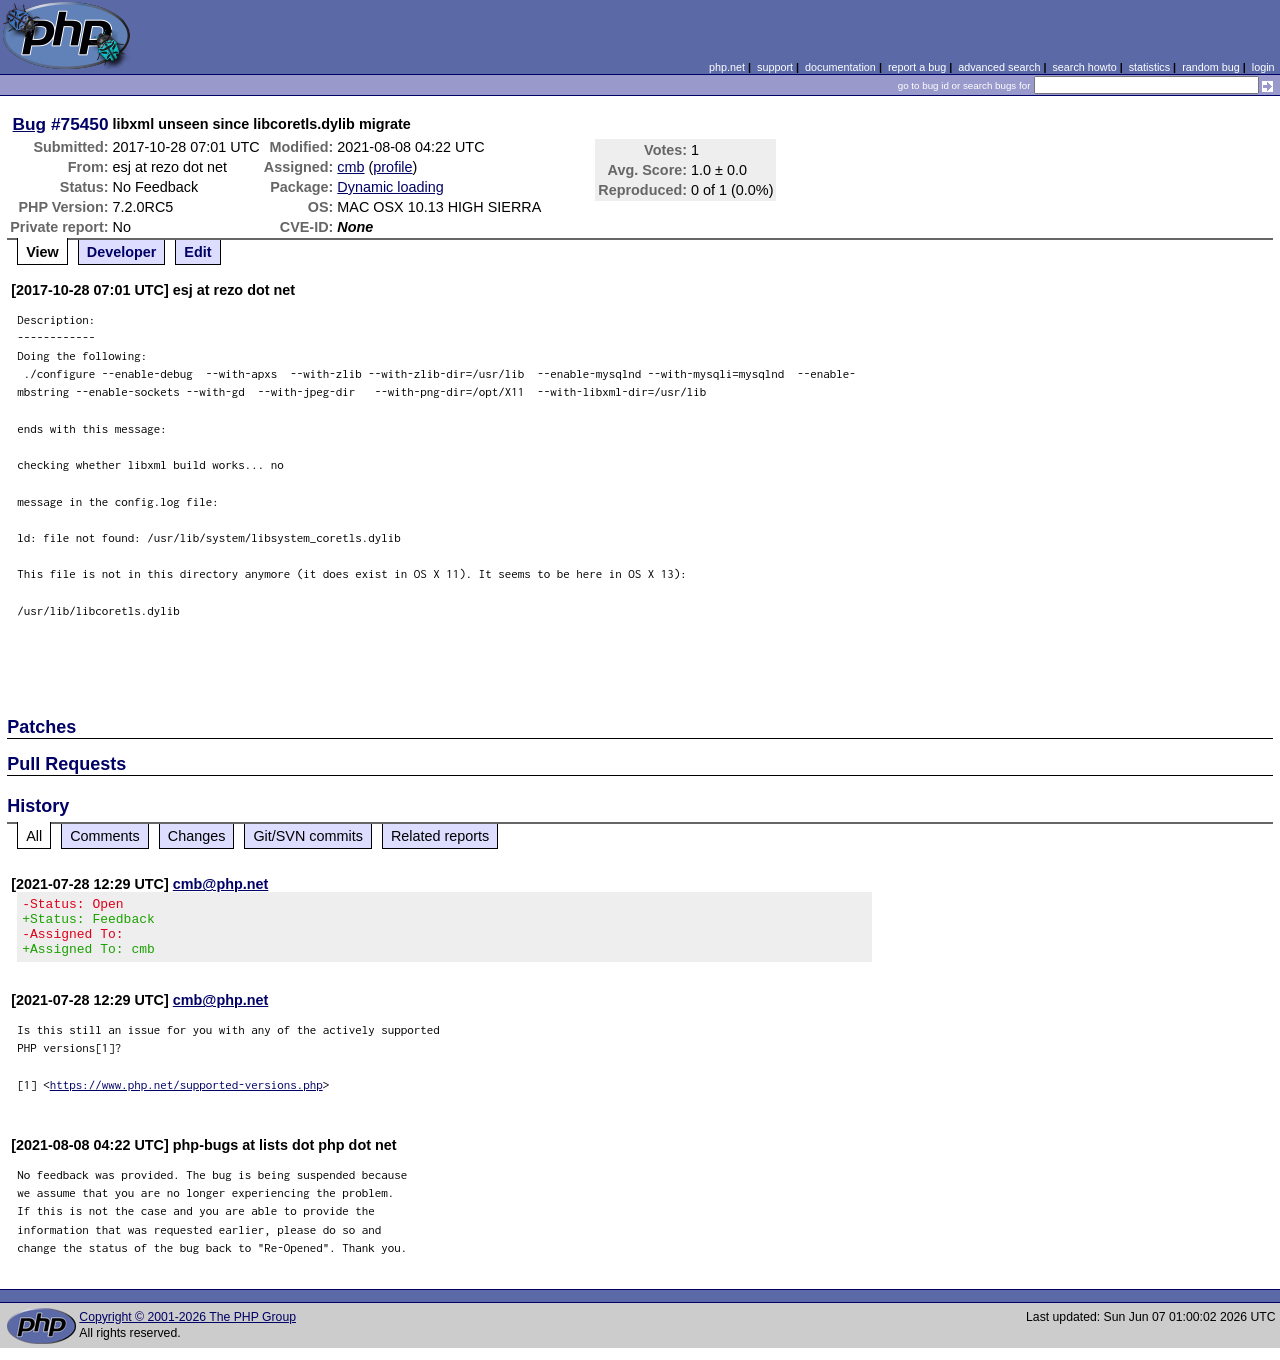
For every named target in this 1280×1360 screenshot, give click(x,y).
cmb (350, 167)
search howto (1084, 67)
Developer (122, 252)
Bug (30, 124)
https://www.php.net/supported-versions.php (186, 1096)
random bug (1211, 67)
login (1263, 67)
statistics (1149, 67)
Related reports (440, 836)
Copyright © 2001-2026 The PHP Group (187, 1329)
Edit (197, 252)
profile (392, 167)
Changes (197, 836)
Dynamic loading (390, 187)
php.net (727, 67)
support (775, 67)
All (34, 836)
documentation (840, 67)
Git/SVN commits (308, 836)
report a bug (917, 67)
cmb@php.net (221, 884)
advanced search (999, 67)
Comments (105, 836)
